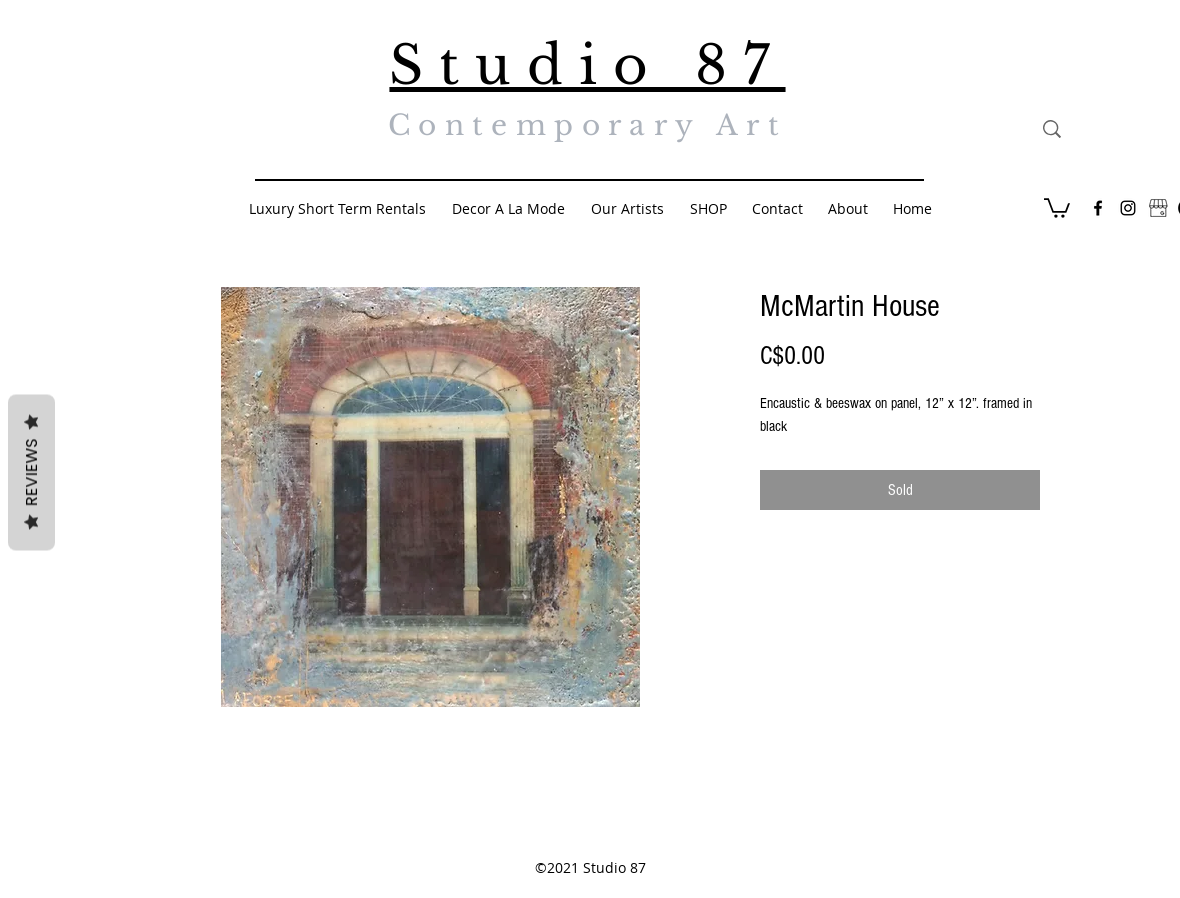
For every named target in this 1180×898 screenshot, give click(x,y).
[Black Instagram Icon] (1128, 208)
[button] (1057, 207)
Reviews (31, 473)
